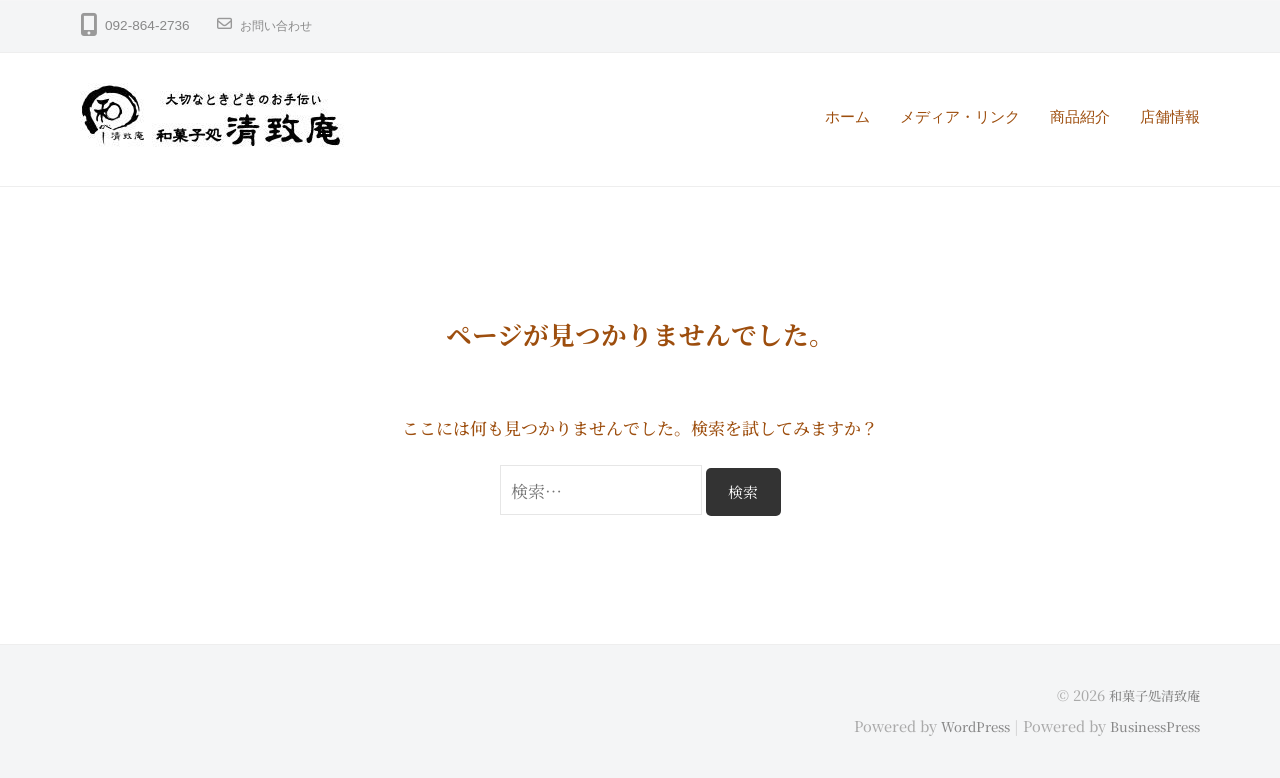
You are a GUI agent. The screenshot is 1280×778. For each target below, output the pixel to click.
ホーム (847, 116)
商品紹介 (1080, 116)
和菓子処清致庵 (1151, 694)
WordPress (959, 724)
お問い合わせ (282, 25)
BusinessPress (1149, 724)
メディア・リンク (960, 116)
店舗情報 (1170, 116)
